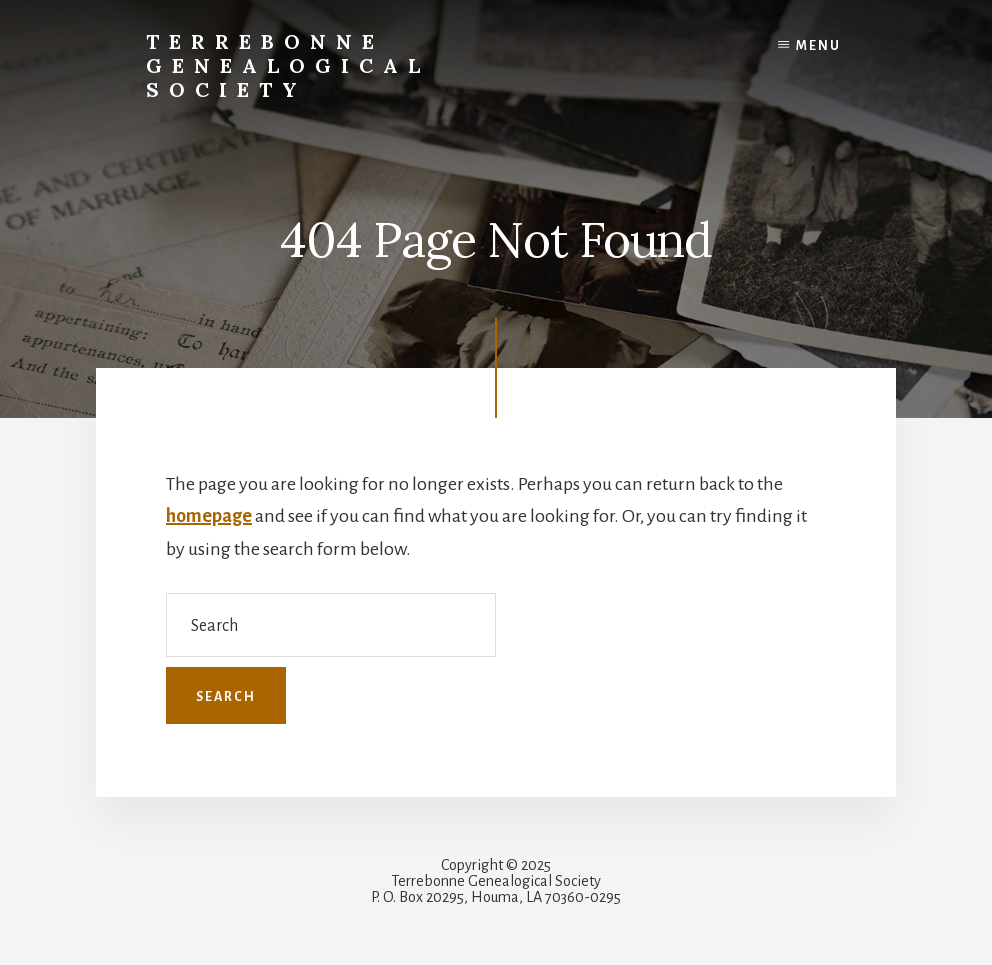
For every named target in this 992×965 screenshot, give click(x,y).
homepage (209, 516)
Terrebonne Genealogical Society (288, 65)
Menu (818, 46)
